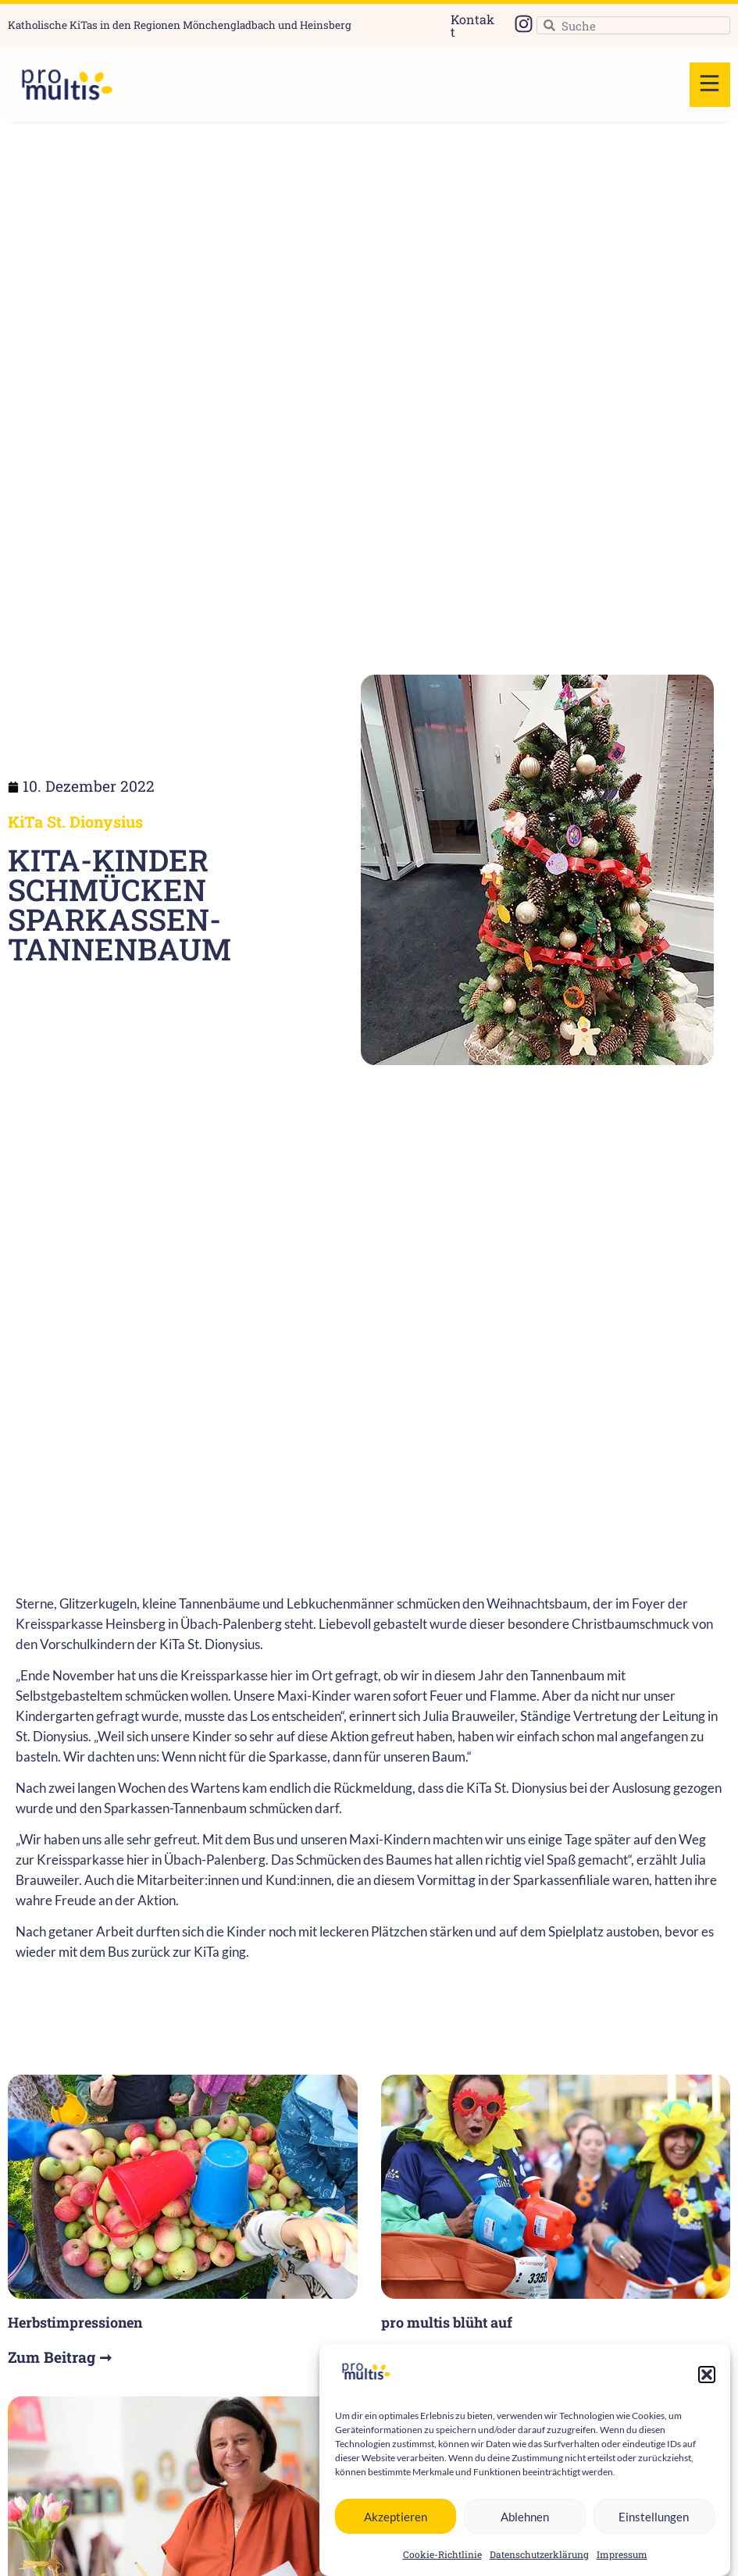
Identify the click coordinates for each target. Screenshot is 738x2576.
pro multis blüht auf (446, 2322)
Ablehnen (525, 2542)
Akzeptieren (395, 2542)
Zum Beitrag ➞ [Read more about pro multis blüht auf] (433, 2357)
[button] (707, 2401)
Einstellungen (654, 2542)
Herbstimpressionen (75, 2322)
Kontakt (472, 25)
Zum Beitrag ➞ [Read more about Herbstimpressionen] (60, 2357)
